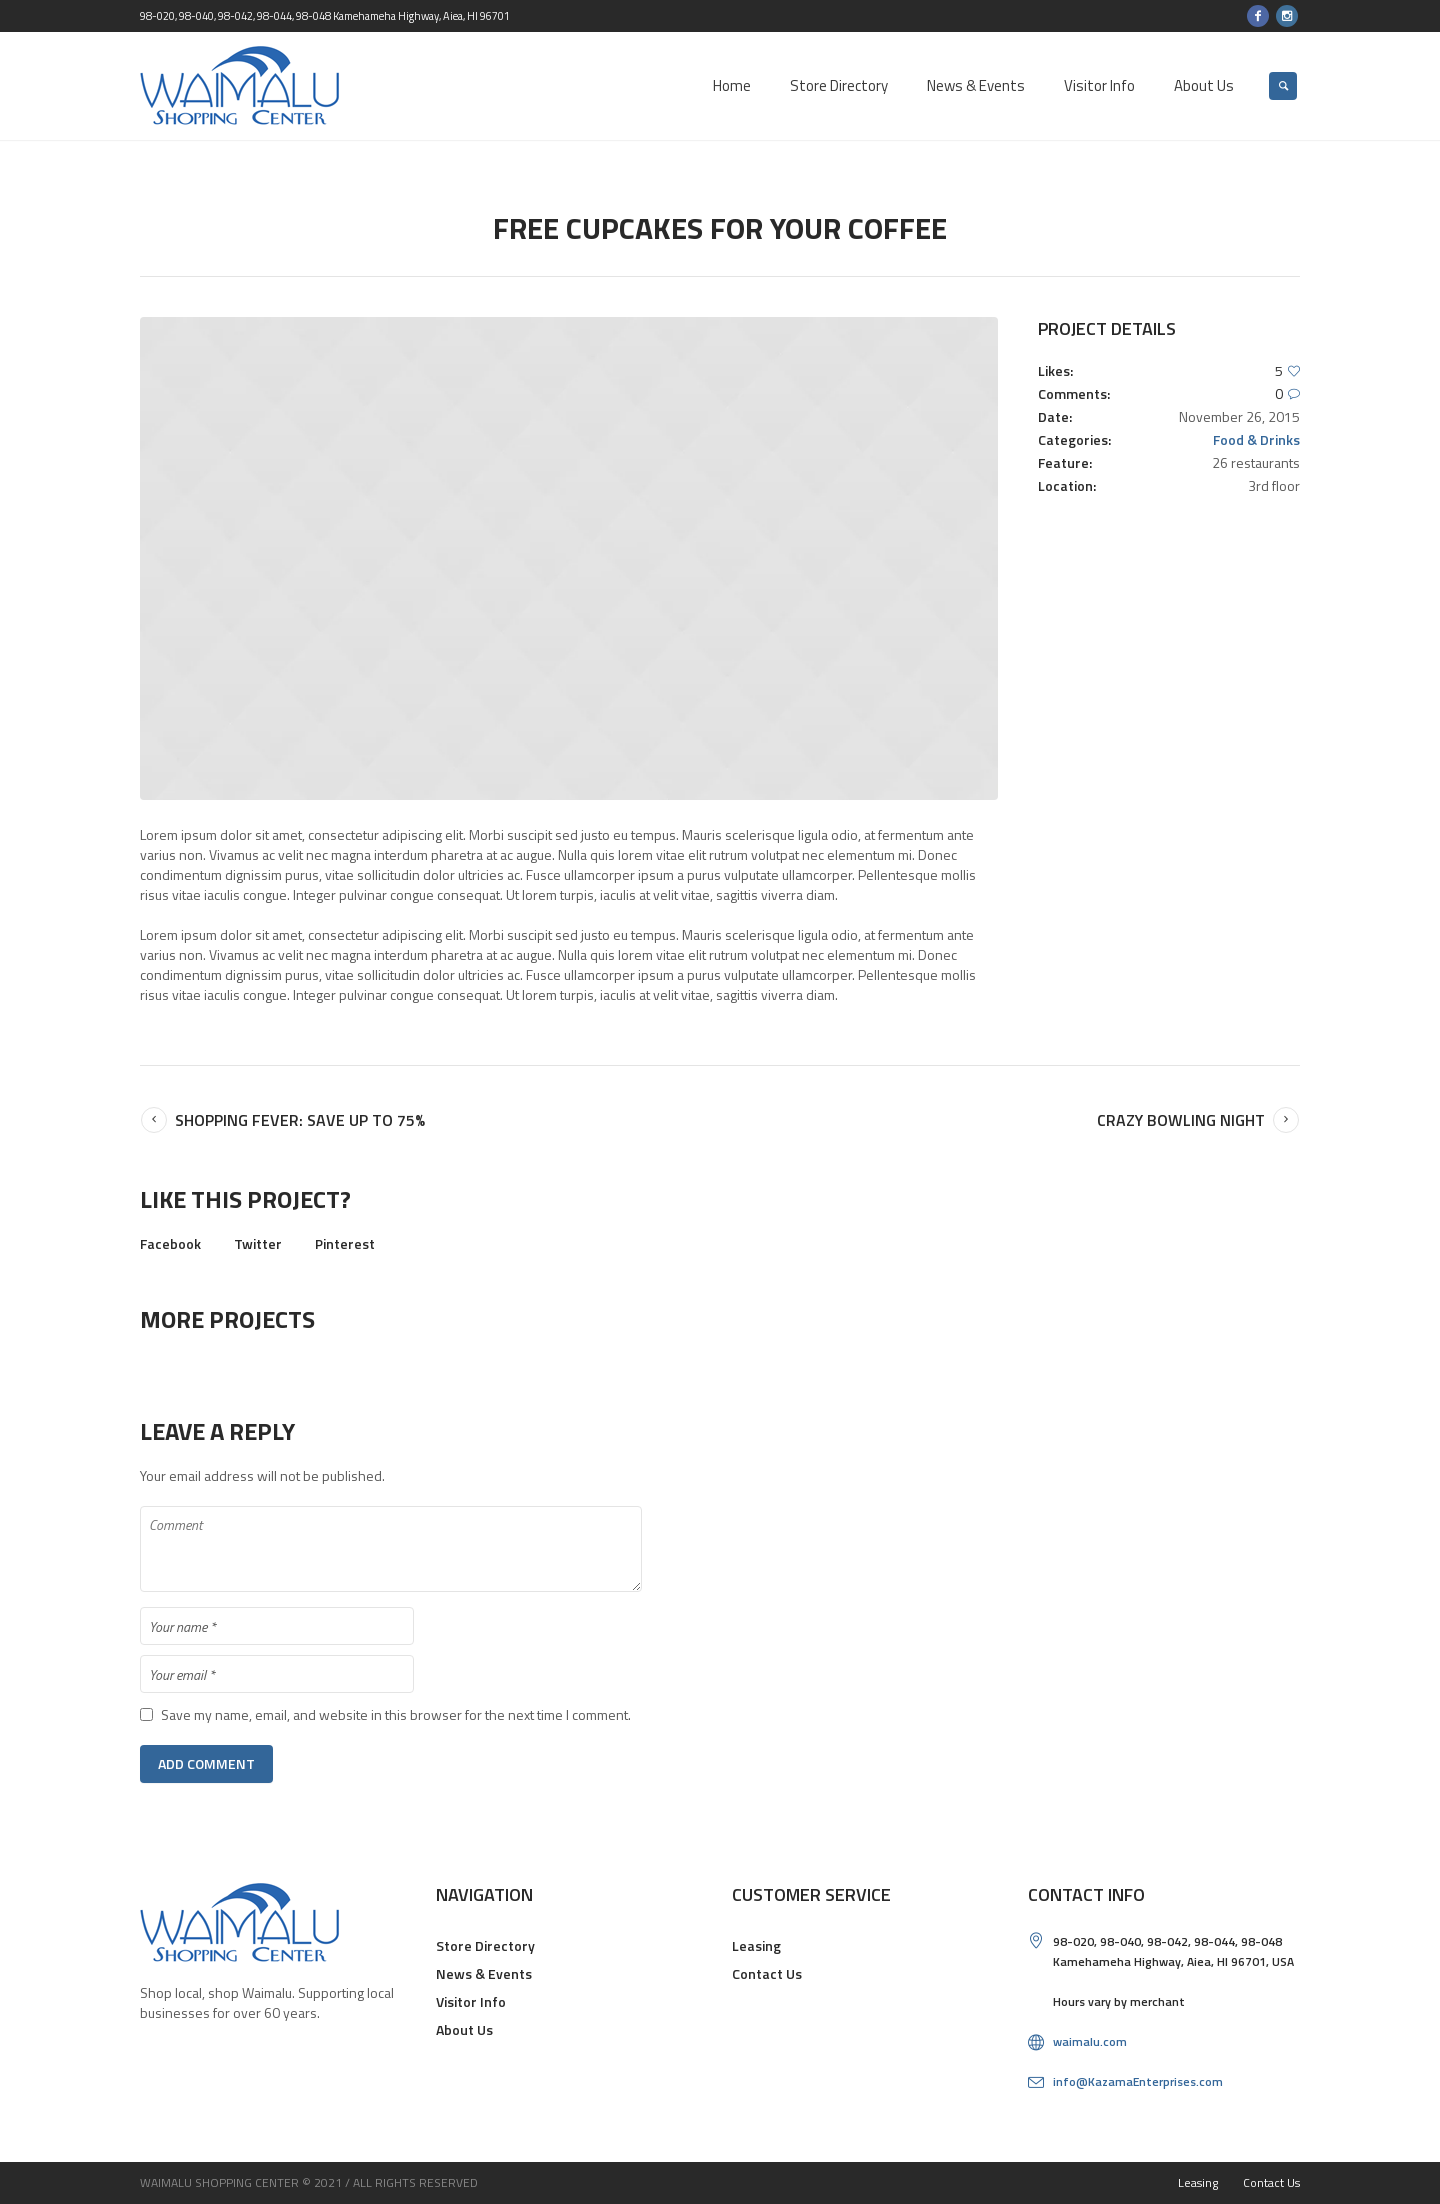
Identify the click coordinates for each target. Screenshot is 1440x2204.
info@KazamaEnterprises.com (1138, 2081)
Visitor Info (471, 2001)
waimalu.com (1090, 2041)
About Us (464, 2029)
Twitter (258, 1243)
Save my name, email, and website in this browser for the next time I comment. (396, 1715)
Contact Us (767, 1973)
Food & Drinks (1256, 439)
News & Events (484, 1973)
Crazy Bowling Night (1181, 1120)
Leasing (756, 1945)
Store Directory (485, 1945)
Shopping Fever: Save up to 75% (300, 1120)
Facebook (170, 1243)
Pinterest (345, 1243)
